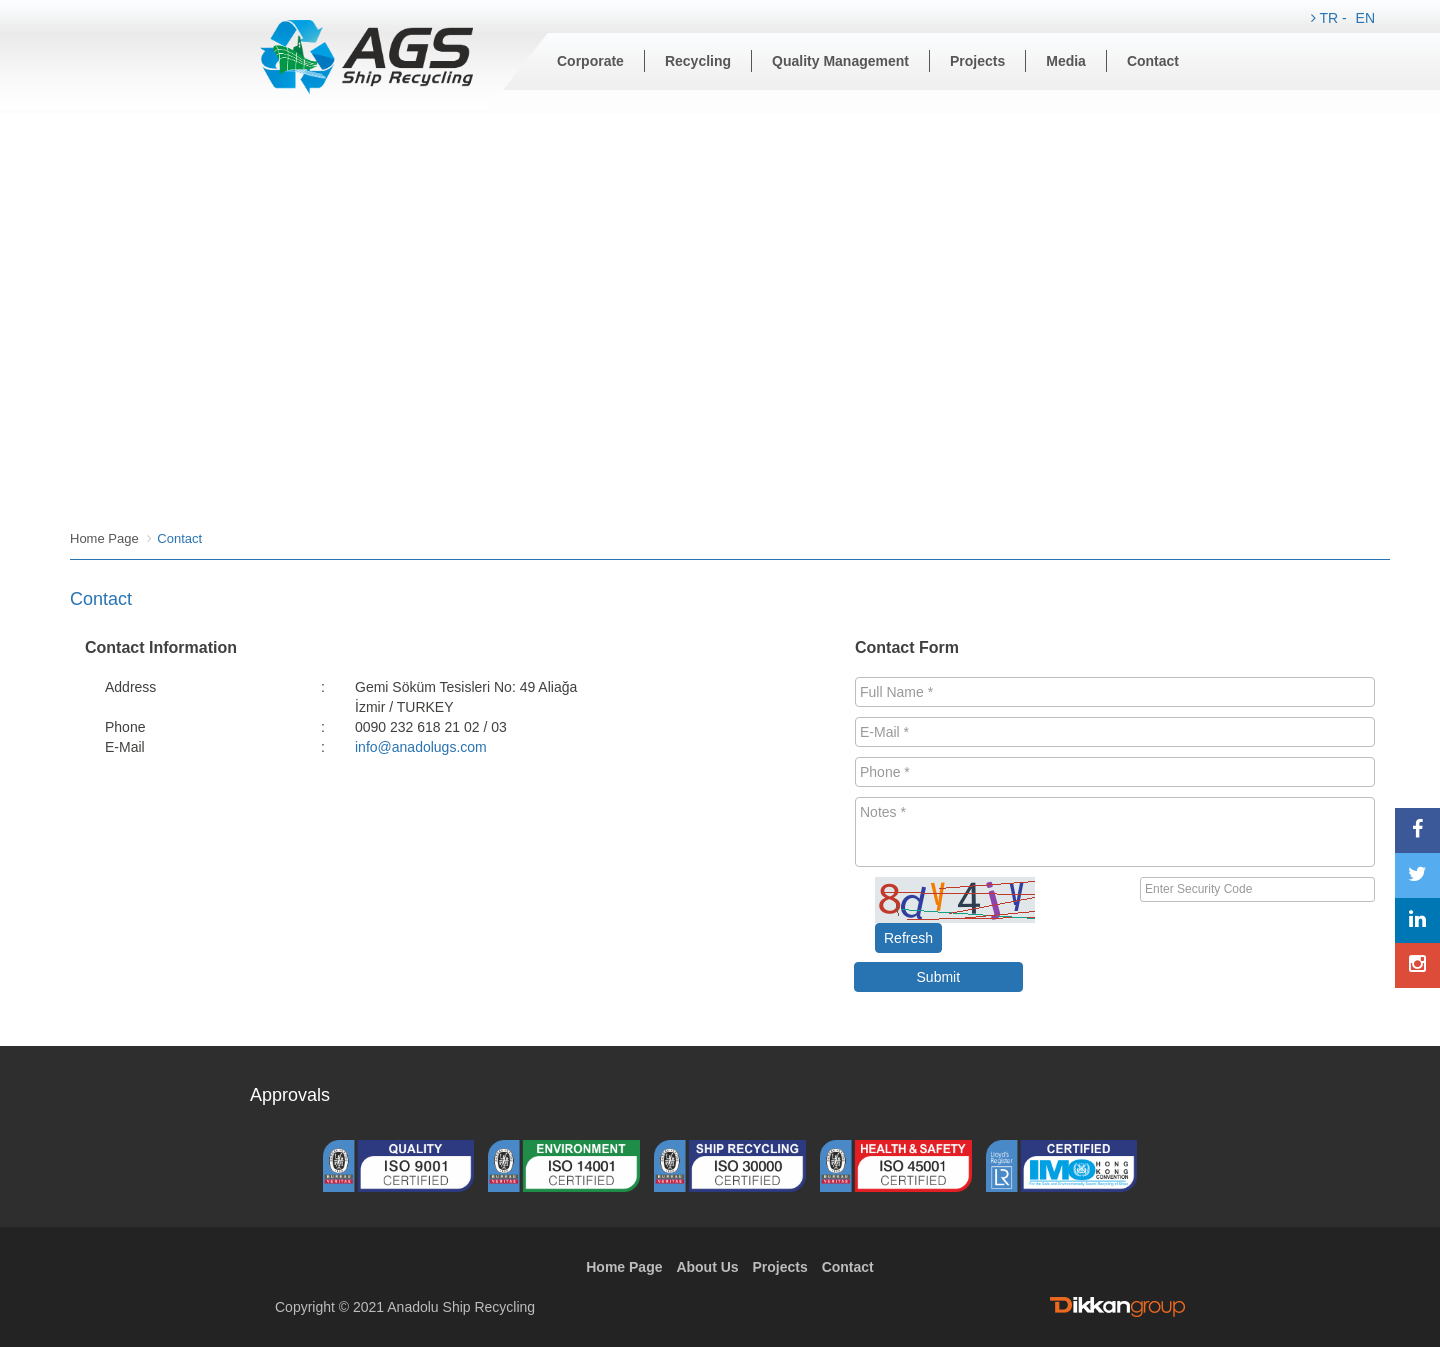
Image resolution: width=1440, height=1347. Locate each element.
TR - (1331, 18)
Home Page (104, 538)
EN (1365, 18)
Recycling (698, 61)
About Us (707, 1267)
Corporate (590, 61)
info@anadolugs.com (421, 747)
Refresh (908, 938)
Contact (1153, 61)
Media (1066, 61)
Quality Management (840, 61)
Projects (977, 61)
